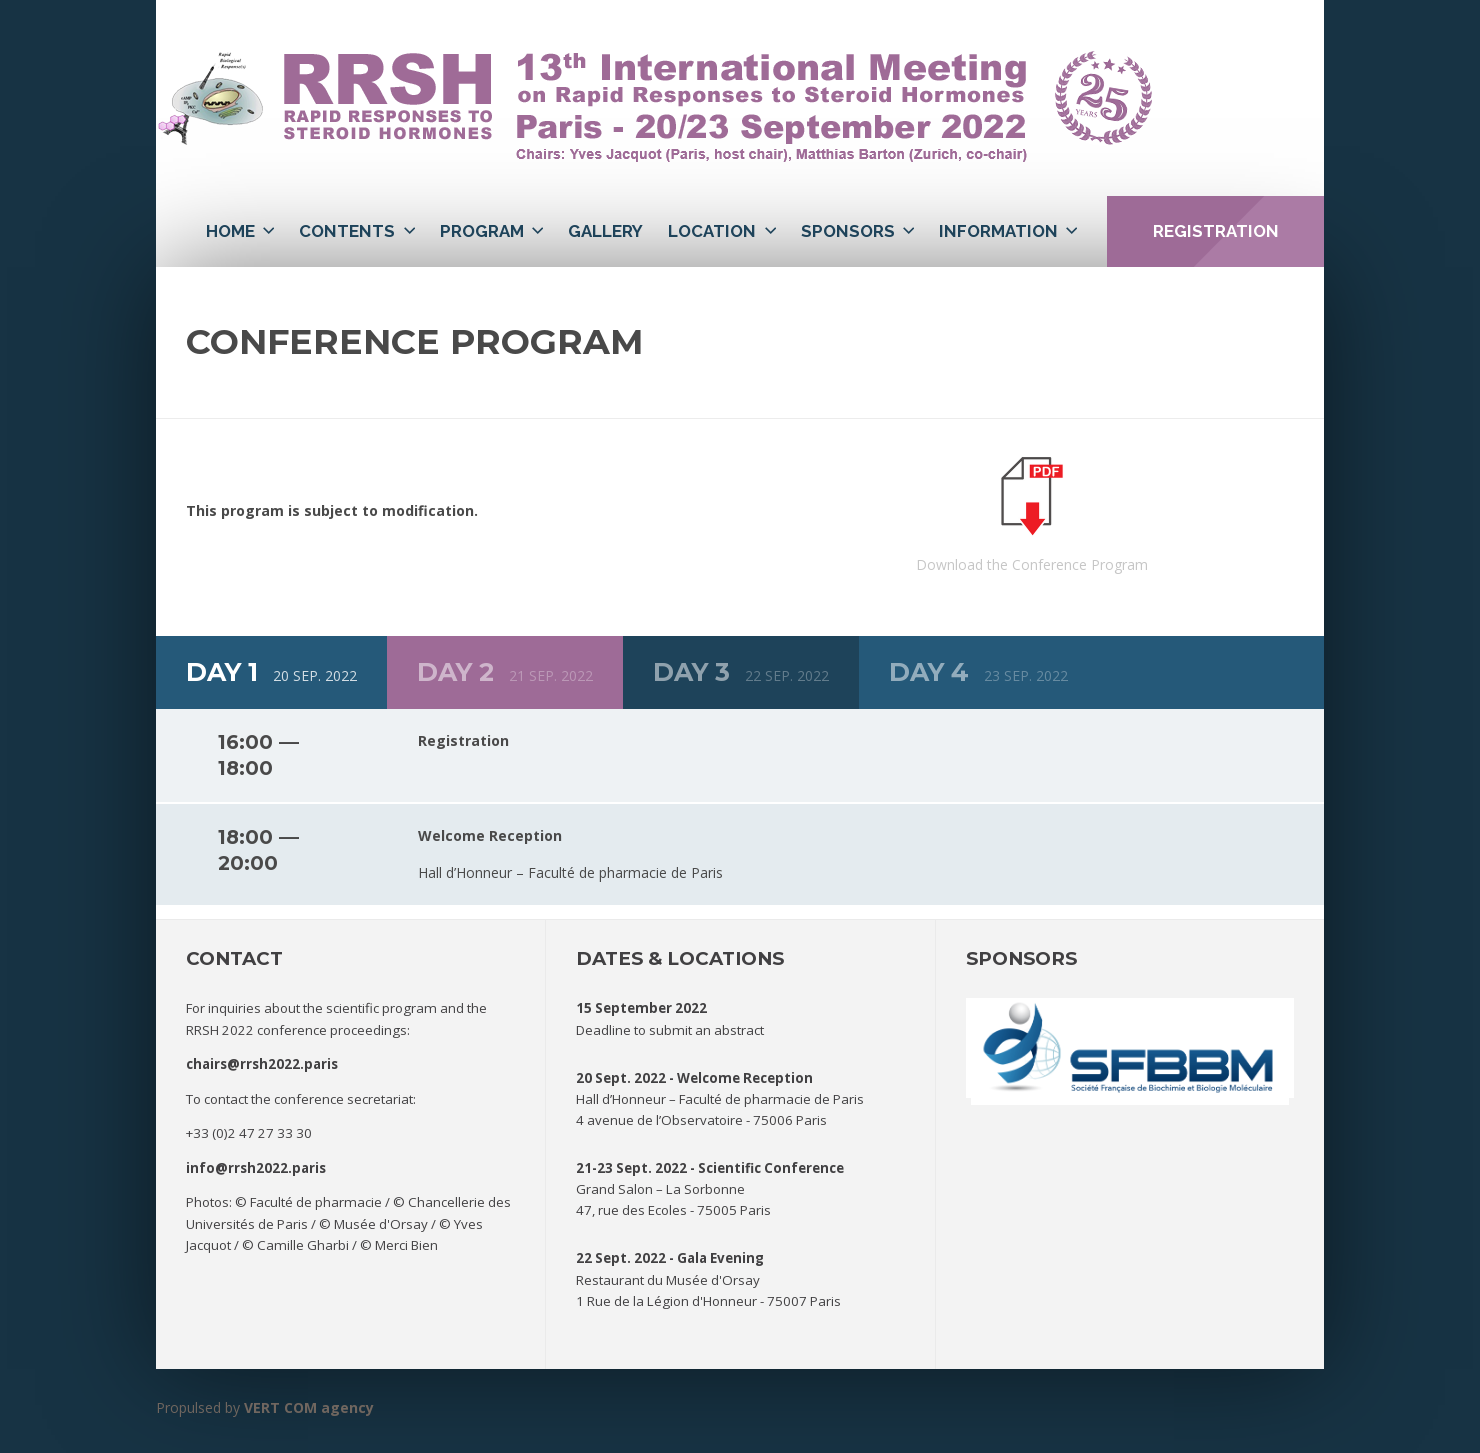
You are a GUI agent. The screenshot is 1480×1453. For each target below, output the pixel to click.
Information (998, 231)
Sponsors (848, 231)
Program (482, 231)
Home (230, 231)
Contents (347, 231)
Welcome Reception (745, 1078)
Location (712, 231)
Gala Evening (720, 1258)
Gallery (605, 231)
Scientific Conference (771, 1168)
